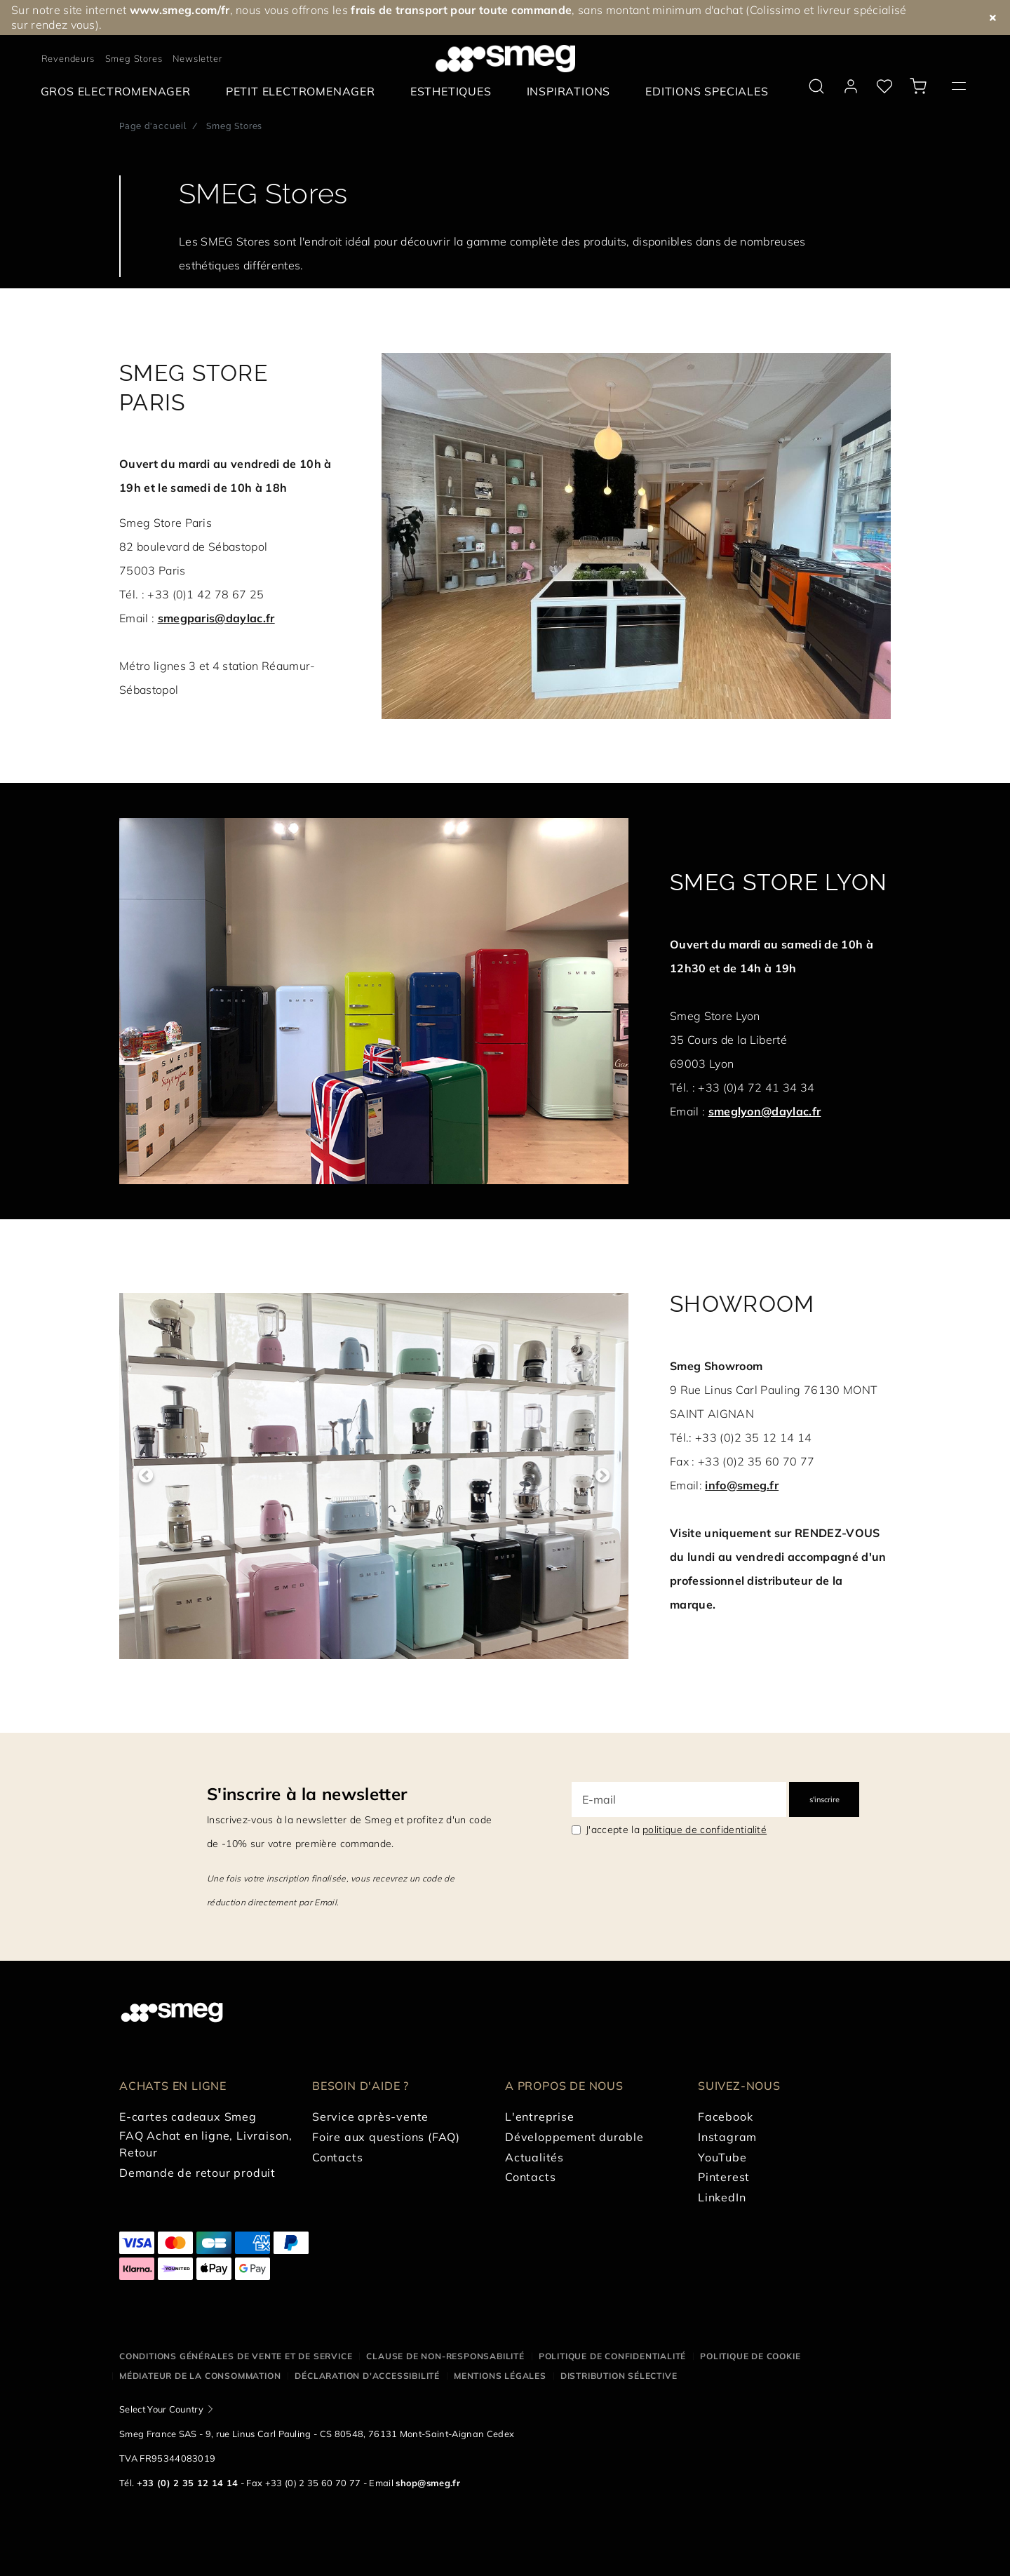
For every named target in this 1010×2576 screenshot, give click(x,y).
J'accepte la (676, 1829)
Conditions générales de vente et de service (235, 2356)
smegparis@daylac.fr (216, 618)
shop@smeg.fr (428, 2482)
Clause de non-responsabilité (445, 2356)
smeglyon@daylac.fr (764, 1111)
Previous (145, 1475)
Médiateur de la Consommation (200, 2375)
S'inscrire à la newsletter (307, 1793)
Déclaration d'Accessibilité (367, 2375)
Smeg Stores (134, 58)
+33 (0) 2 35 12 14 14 (187, 2482)
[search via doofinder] (816, 86)
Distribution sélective (619, 2375)
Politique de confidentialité (612, 2356)
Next (602, 1475)
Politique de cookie (750, 2356)
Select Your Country (161, 2409)
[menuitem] (119, 91)
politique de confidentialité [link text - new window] (704, 1829)
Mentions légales (500, 2375)
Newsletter (197, 58)
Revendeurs (68, 58)
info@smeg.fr (742, 1485)
